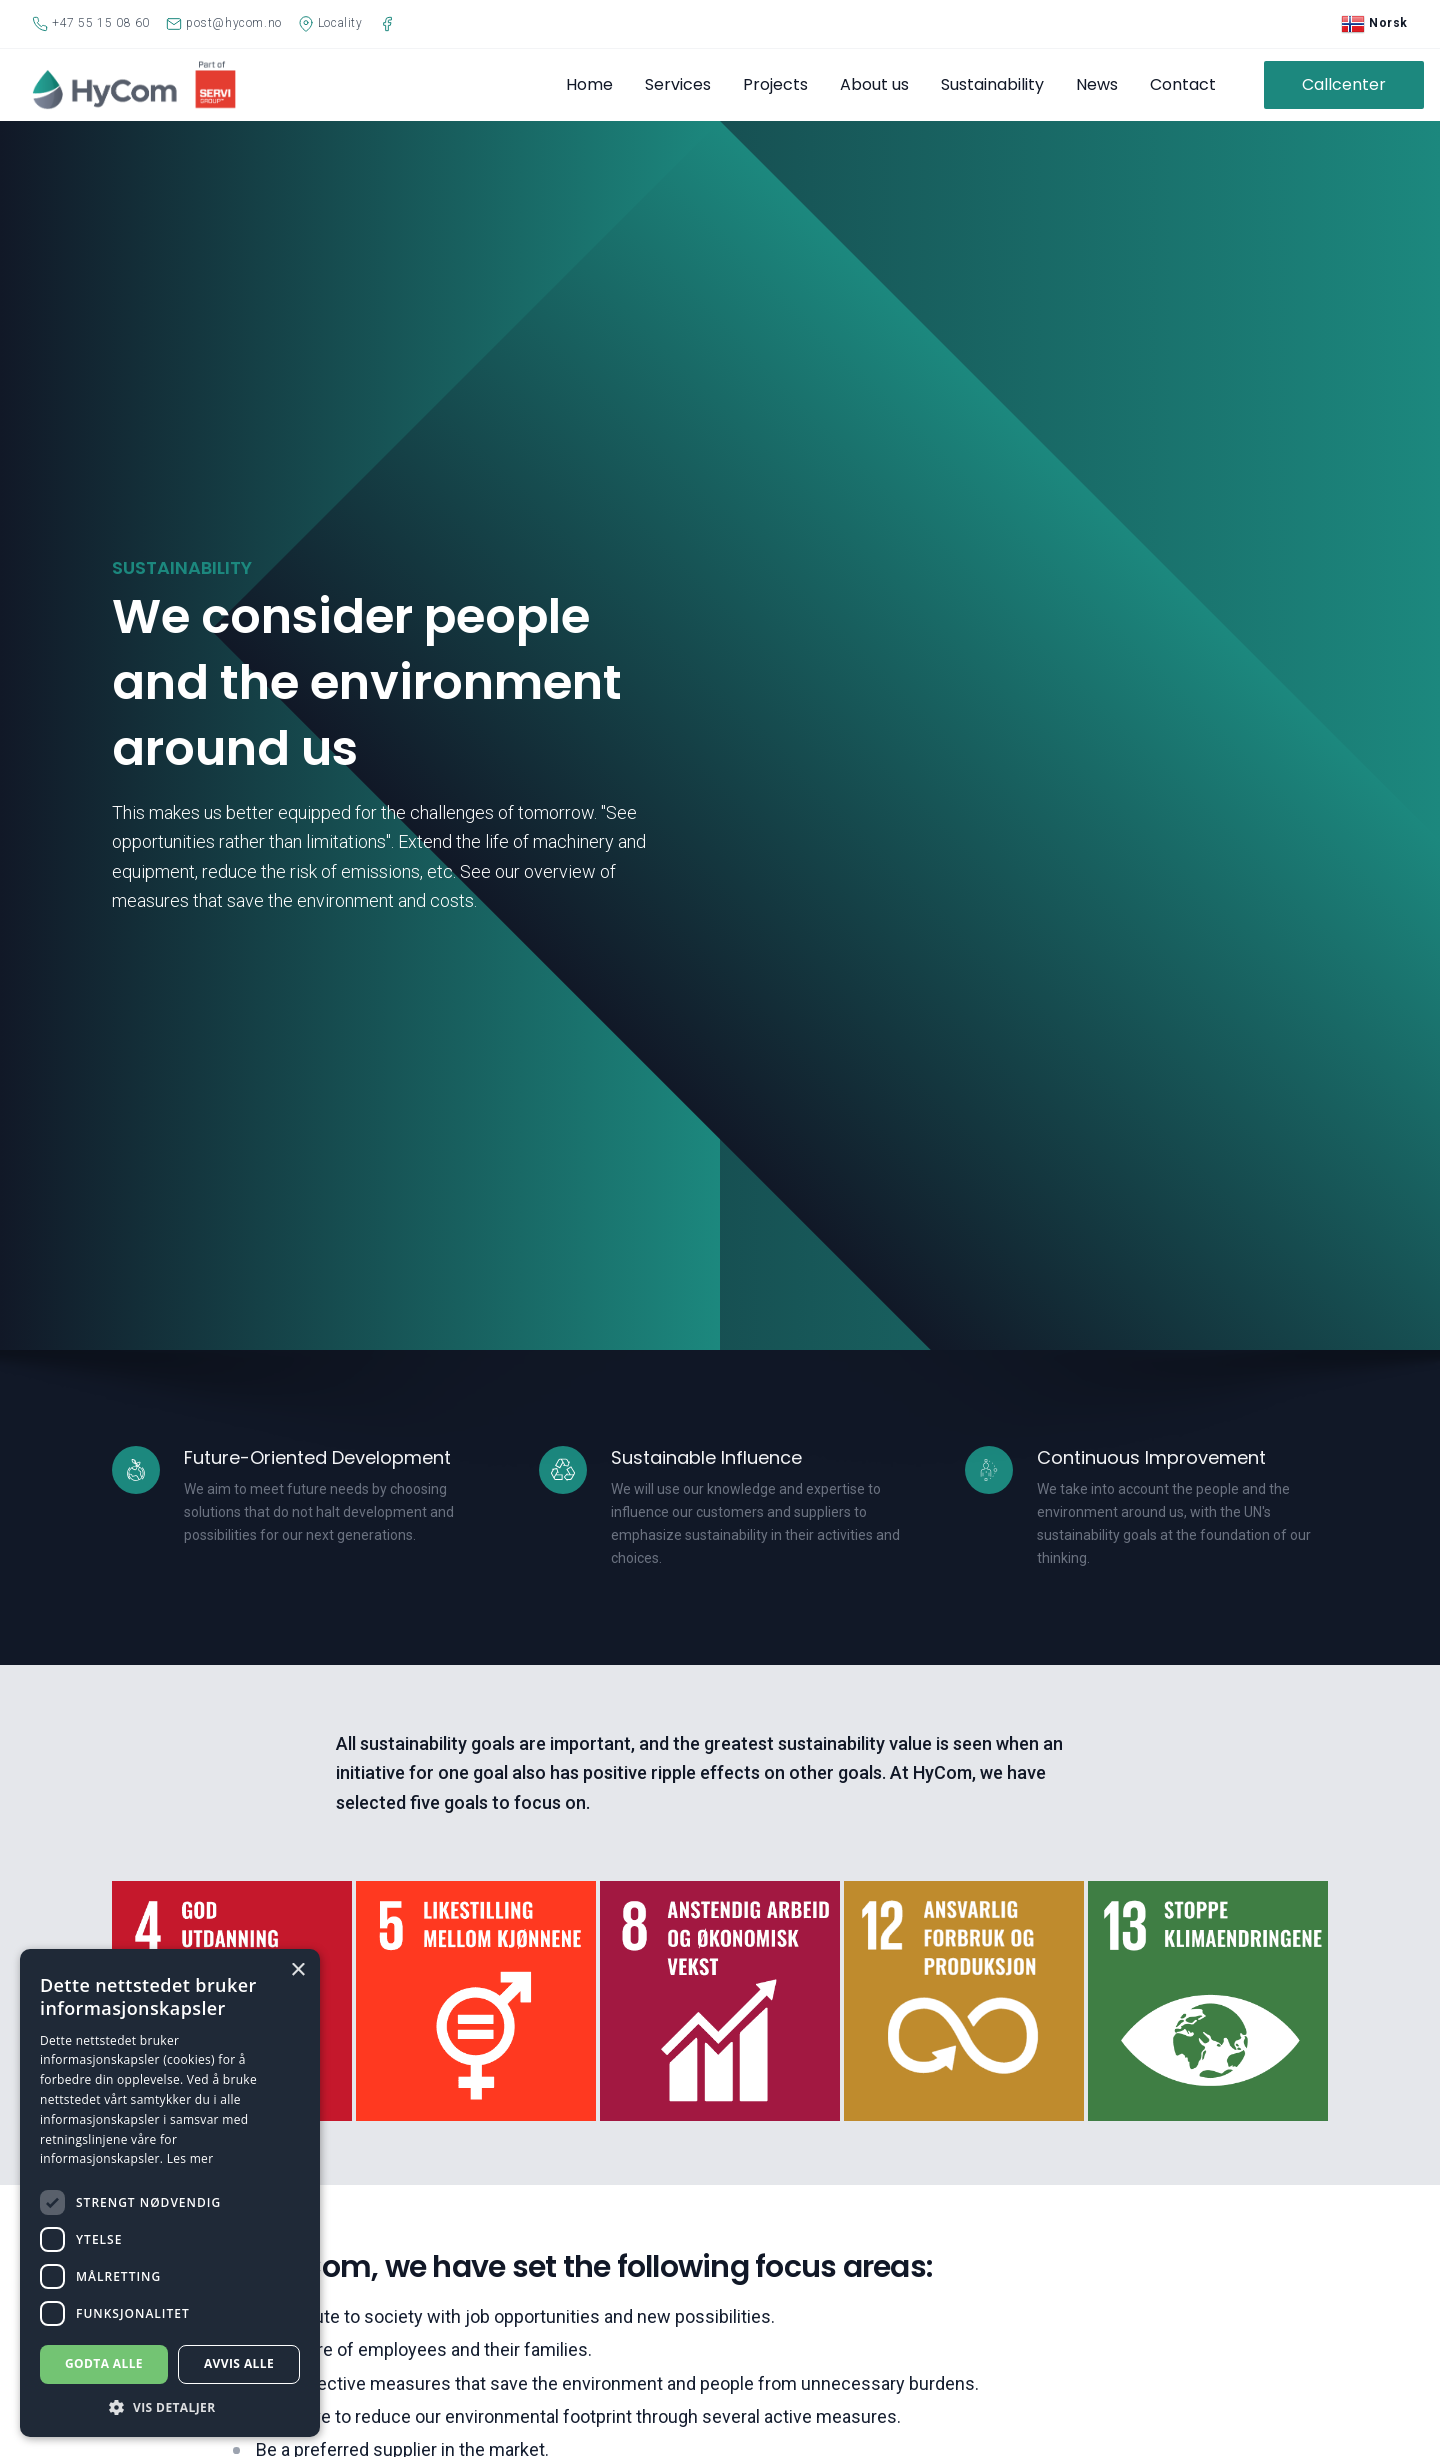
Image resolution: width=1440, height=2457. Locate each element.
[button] (170, 2407)
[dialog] (170, 2193)
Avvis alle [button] (239, 2363)
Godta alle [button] (104, 2363)
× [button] (297, 1970)
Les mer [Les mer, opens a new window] (190, 2158)
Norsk (1374, 24)
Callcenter (1344, 84)
